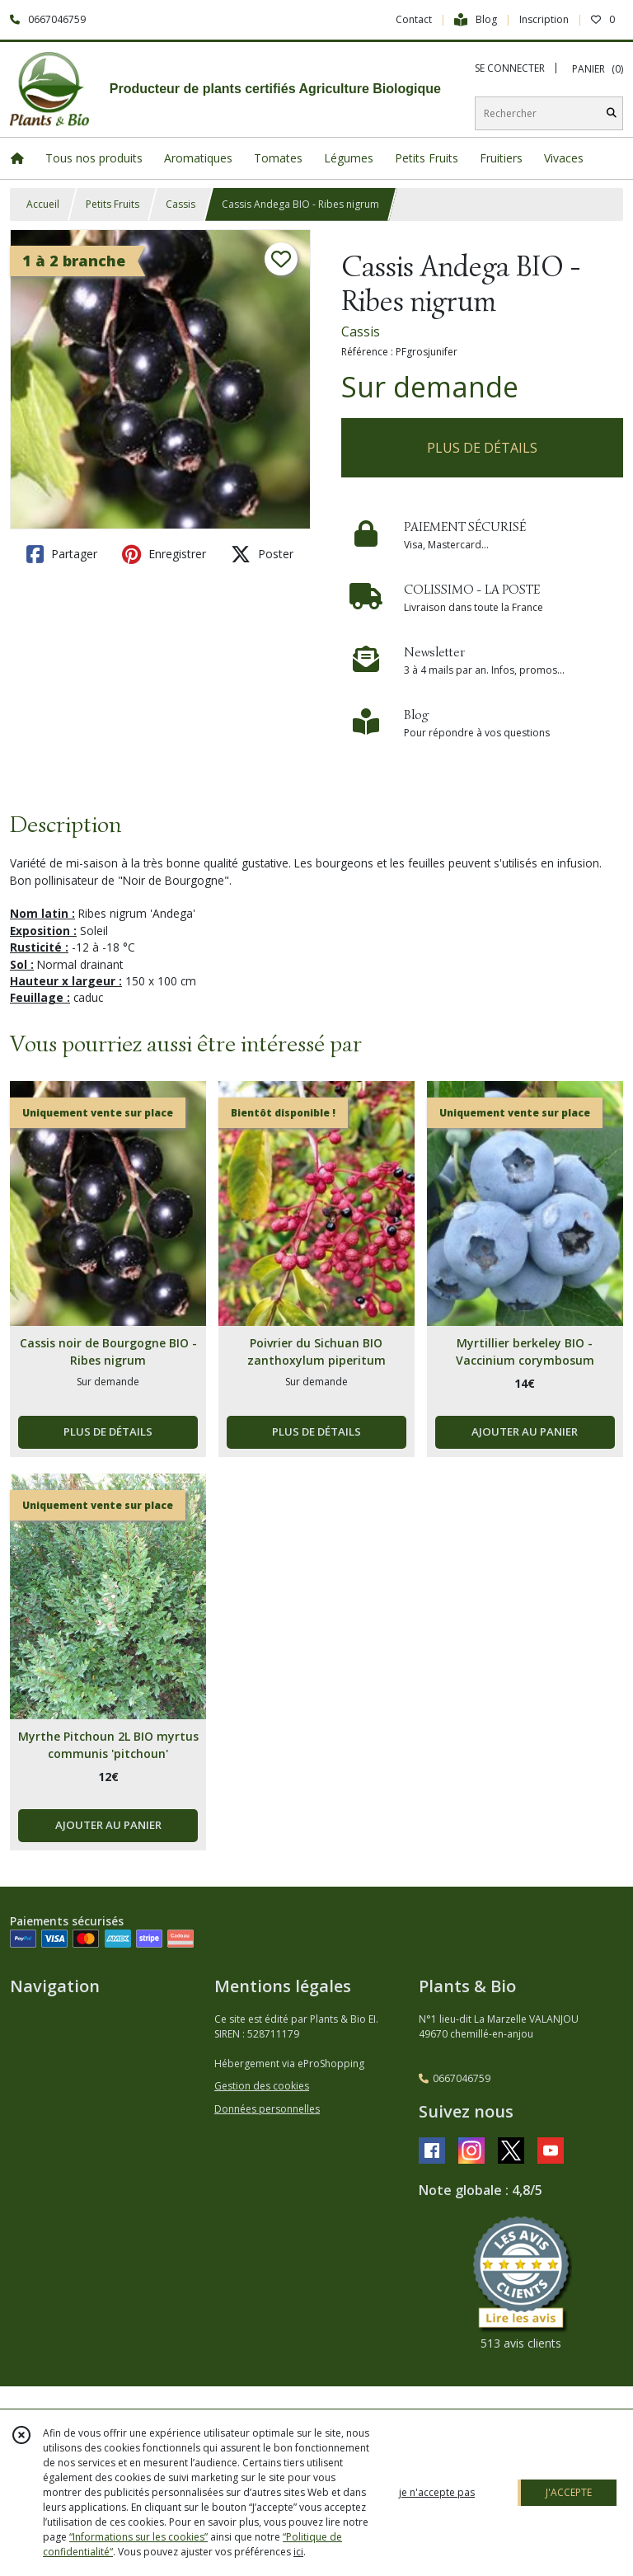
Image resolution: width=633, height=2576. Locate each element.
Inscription (544, 19)
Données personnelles (267, 2109)
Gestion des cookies (261, 2086)
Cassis (180, 204)
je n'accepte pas (437, 2492)
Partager (61, 554)
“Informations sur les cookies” (138, 2537)
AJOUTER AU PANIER (524, 1431)
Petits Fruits (112, 204)
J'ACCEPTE (569, 2492)
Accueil (42, 204)
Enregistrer (164, 554)
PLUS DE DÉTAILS (482, 448)
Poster (262, 554)
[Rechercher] (611, 113)
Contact (414, 19)
